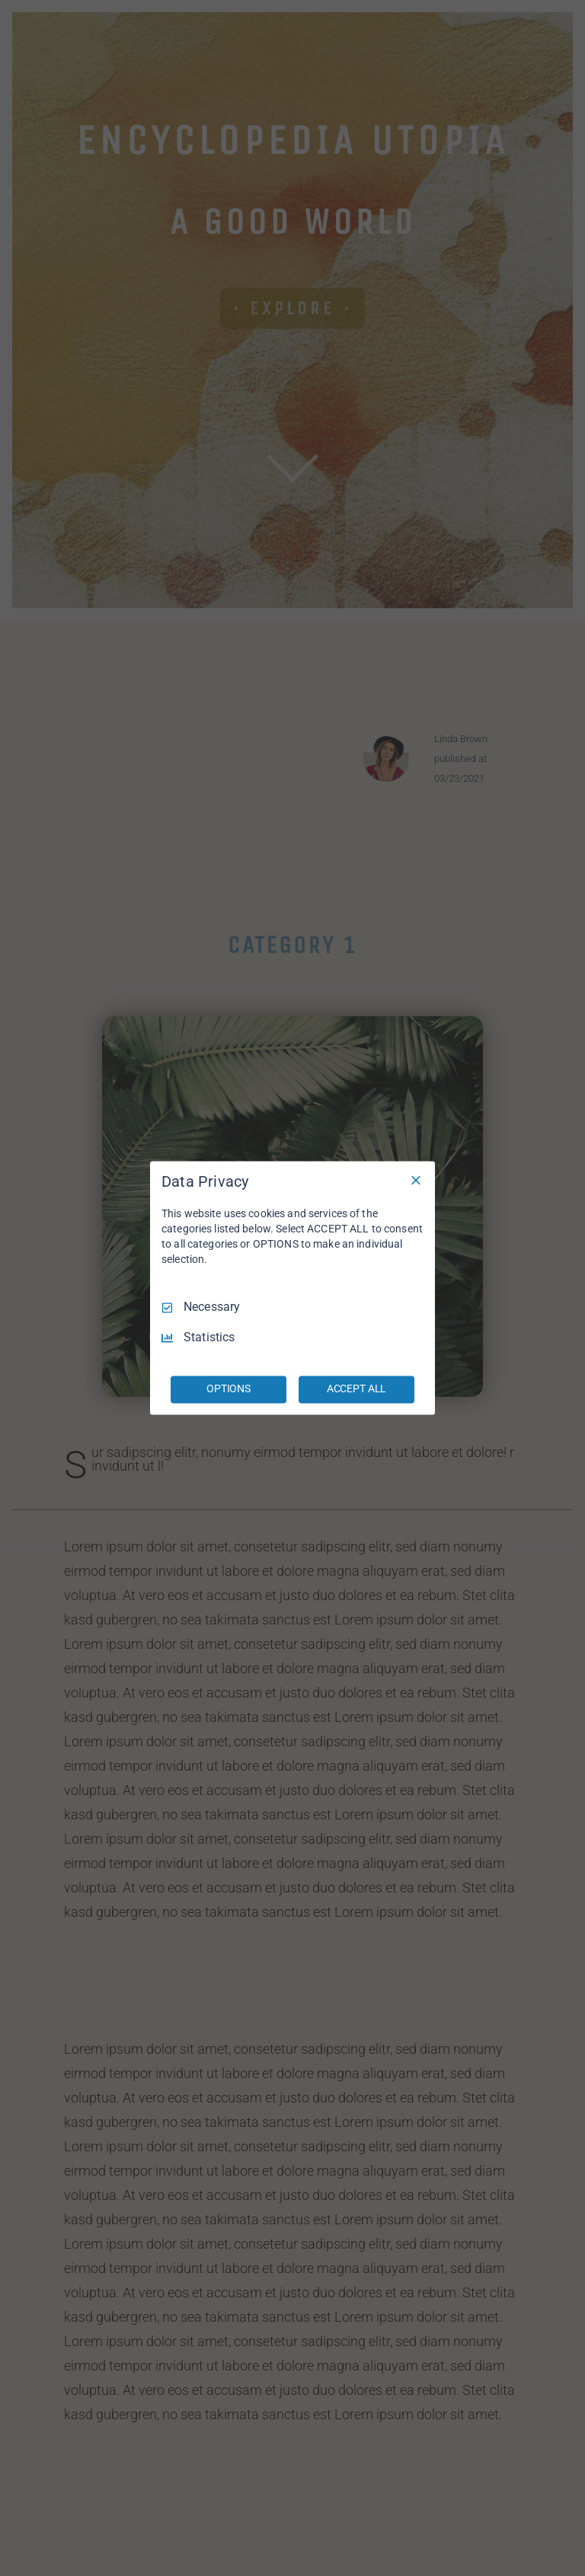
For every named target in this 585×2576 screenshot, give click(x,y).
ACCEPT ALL (357, 1389)
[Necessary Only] (416, 1180)
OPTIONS (228, 1389)
